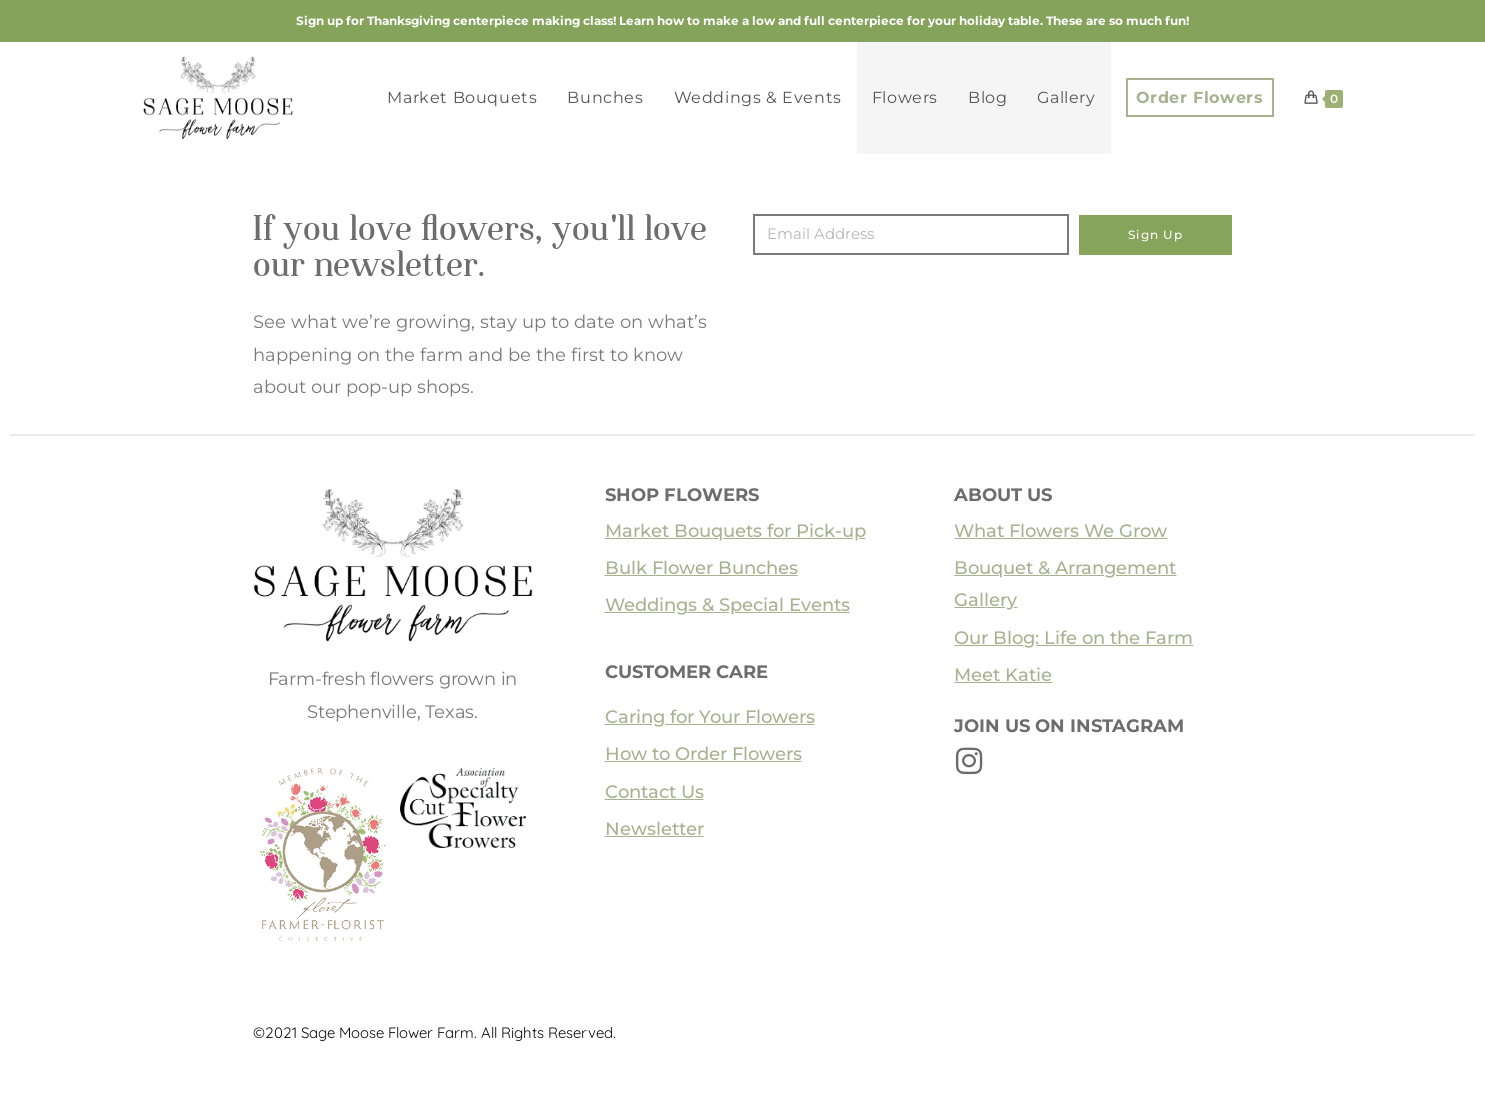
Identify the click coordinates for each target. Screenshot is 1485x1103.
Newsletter (654, 829)
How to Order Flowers (703, 754)
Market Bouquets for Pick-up (735, 531)
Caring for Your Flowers (710, 717)
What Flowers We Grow (1060, 531)
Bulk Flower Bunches (701, 568)
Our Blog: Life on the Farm (1073, 638)
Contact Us (654, 792)
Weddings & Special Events (727, 605)
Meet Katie (1003, 675)
